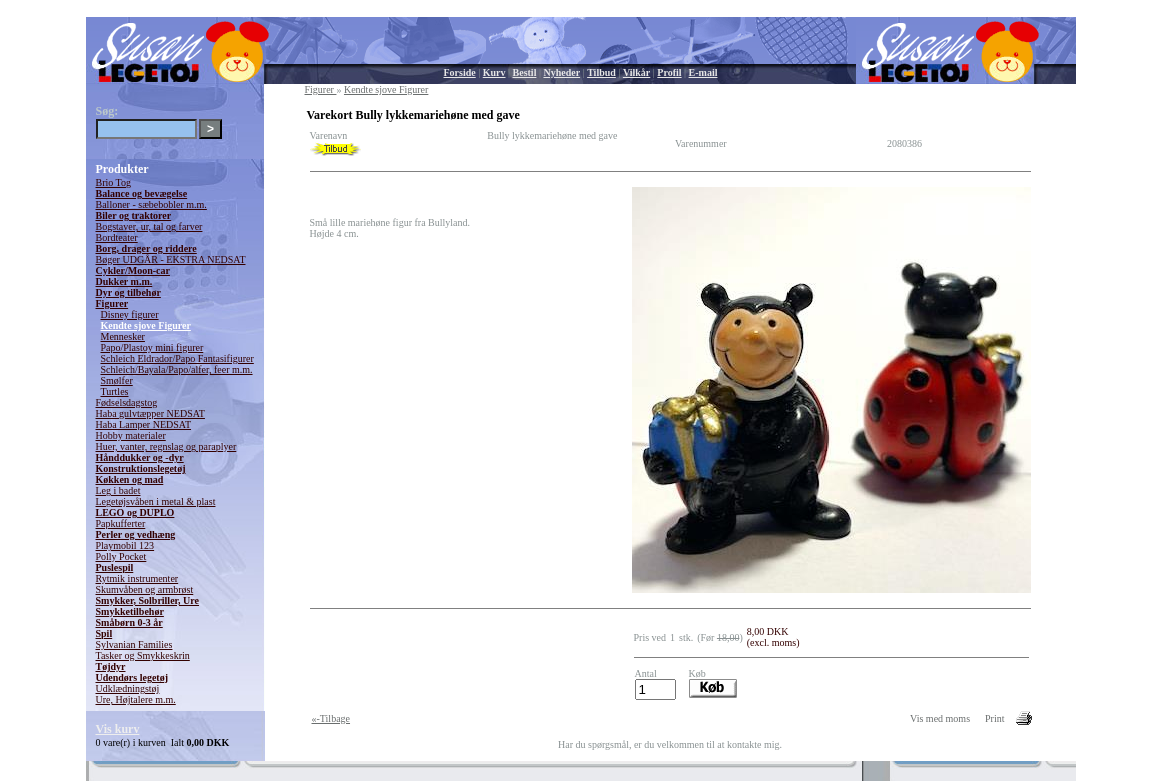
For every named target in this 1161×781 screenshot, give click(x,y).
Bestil (525, 72)
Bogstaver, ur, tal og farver (149, 226)
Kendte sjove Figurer (146, 325)
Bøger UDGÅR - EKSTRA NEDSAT (171, 259)
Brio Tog (114, 182)
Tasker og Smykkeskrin (143, 655)
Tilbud (601, 72)
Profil (669, 72)
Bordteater (117, 237)
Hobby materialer (131, 435)
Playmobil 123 (125, 545)
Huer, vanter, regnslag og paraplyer (166, 446)
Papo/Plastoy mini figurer (152, 347)
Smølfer (117, 380)
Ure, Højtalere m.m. (136, 699)
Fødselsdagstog (127, 402)
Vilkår (636, 72)
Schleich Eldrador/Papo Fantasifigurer (177, 358)
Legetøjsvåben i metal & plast (156, 501)
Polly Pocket (121, 556)
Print (994, 718)
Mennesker (123, 336)
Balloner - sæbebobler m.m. (151, 204)
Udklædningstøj (128, 688)
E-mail (703, 72)
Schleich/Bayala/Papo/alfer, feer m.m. (177, 369)
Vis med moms (940, 718)
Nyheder (561, 72)
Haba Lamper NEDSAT (144, 424)
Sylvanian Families (134, 644)
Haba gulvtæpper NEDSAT (150, 413)
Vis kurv (118, 729)
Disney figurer (130, 314)
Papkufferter (121, 523)
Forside (460, 72)
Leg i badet (118, 490)
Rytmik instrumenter (137, 578)
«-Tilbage (331, 718)
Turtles (115, 391)
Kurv (494, 72)
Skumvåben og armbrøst (145, 589)
